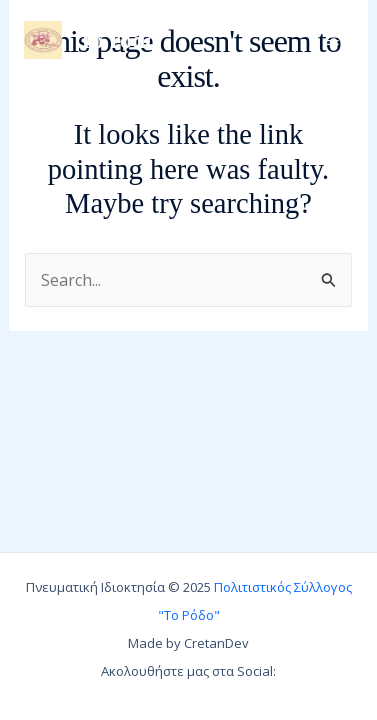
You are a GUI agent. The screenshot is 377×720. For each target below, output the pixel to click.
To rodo (117, 40)
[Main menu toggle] (332, 40)
